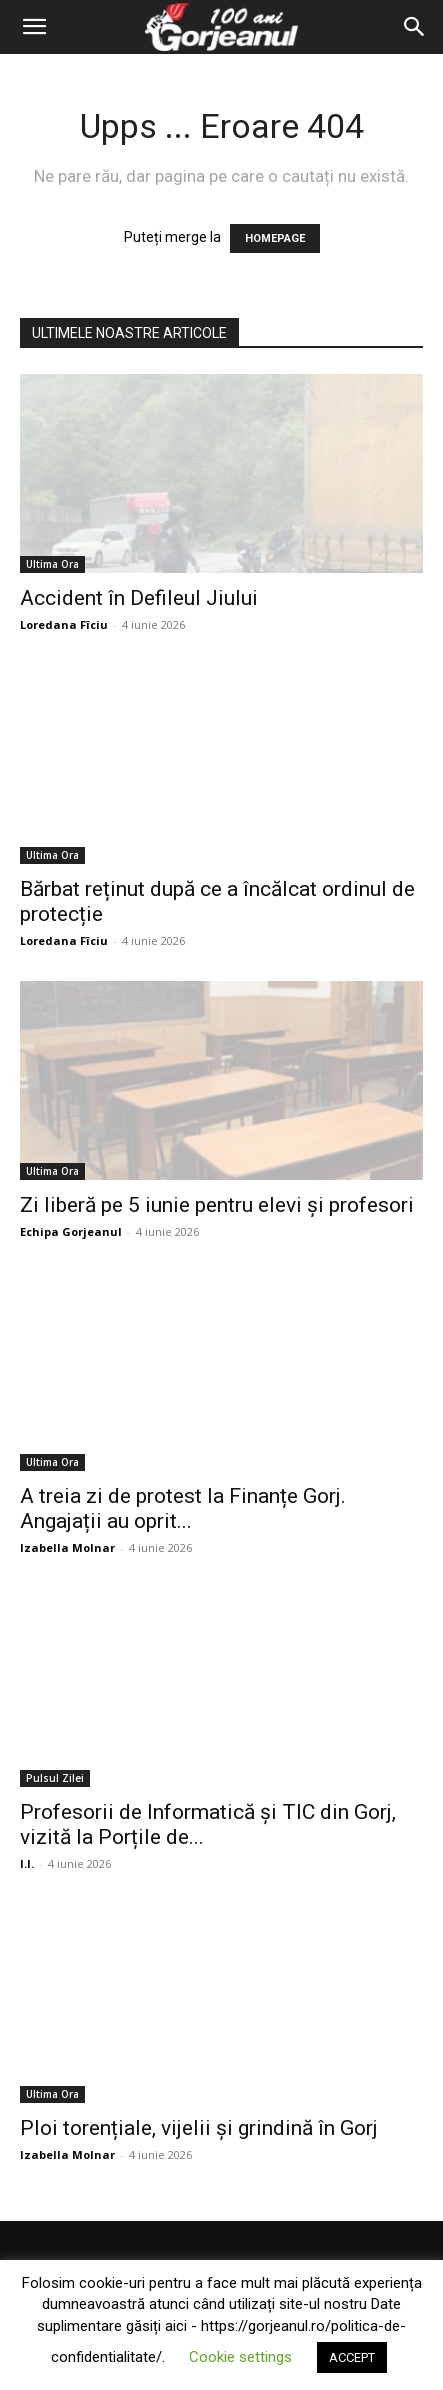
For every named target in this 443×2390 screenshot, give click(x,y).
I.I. (27, 1863)
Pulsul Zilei (55, 1778)
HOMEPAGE (275, 238)
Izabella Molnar (67, 1547)
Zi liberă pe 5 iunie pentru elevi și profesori (217, 1205)
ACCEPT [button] (352, 2357)
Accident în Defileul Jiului (139, 598)
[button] (34, 27)
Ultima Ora (52, 564)
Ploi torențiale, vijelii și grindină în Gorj (199, 2128)
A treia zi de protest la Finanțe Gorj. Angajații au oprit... (183, 1508)
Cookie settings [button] (240, 2357)
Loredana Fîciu (64, 624)
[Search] (415, 27)
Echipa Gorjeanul (71, 1231)
